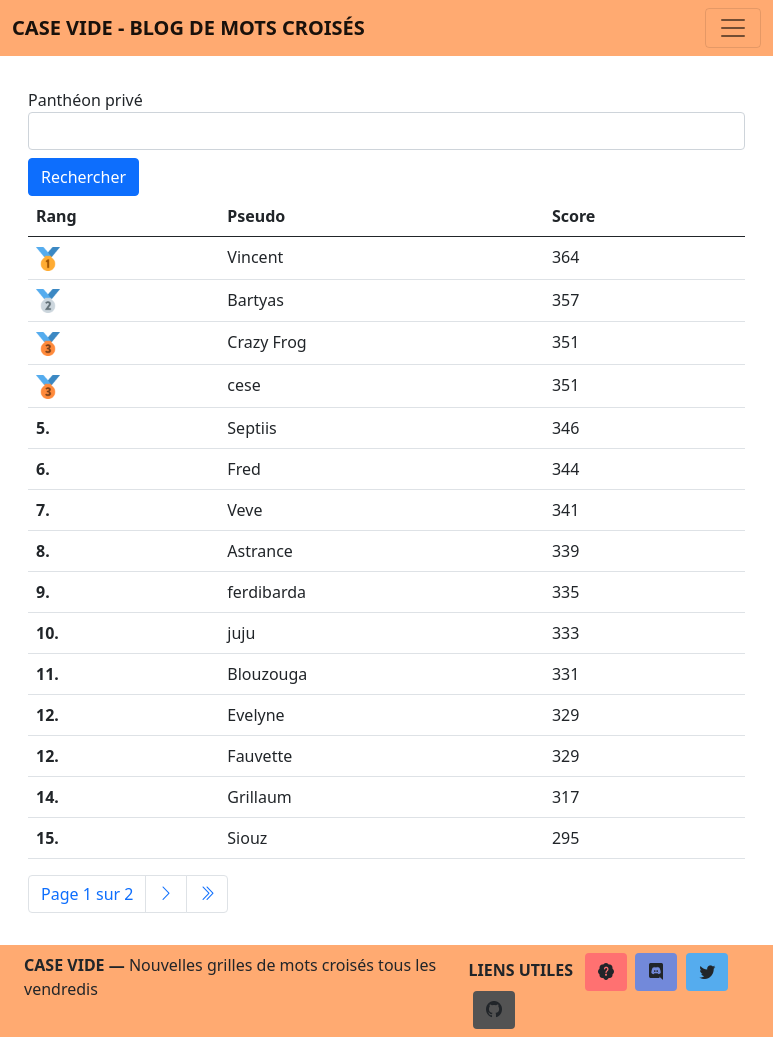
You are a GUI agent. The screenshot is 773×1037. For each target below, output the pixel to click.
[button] (606, 972)
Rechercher (83, 177)
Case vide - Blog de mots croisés (188, 27)
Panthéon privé (85, 100)
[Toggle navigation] (733, 28)
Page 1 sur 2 (87, 894)
